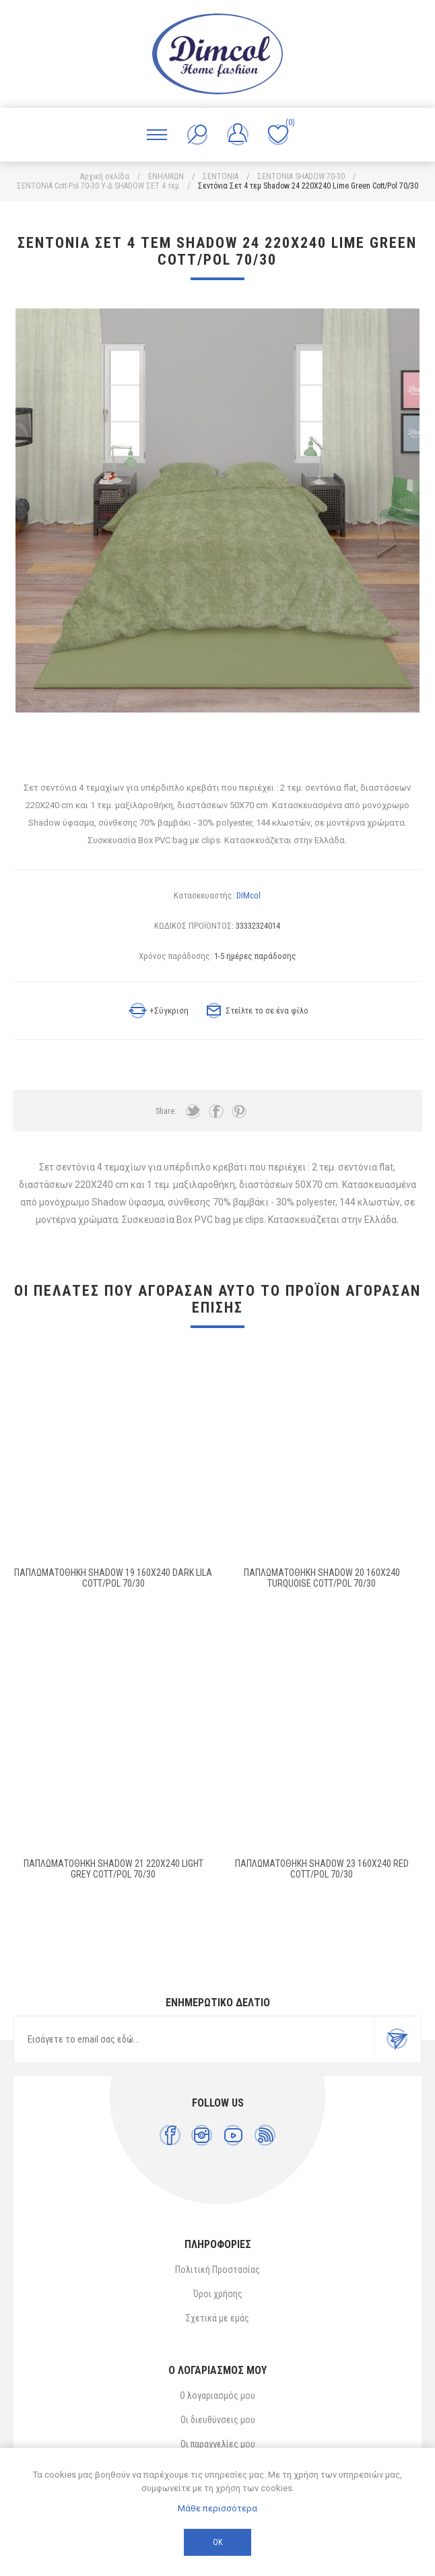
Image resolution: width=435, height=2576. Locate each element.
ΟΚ (217, 2542)
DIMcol (248, 895)
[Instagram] (201, 2135)
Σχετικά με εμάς (217, 2318)
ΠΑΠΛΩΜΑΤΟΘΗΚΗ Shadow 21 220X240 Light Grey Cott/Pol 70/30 (113, 1869)
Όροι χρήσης (217, 2293)
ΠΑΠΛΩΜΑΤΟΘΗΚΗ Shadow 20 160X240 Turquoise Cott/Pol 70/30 (322, 1578)
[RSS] (265, 2135)
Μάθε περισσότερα (217, 2508)
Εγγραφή (397, 2039)
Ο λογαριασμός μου (217, 2395)
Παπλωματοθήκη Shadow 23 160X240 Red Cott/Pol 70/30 (322, 1869)
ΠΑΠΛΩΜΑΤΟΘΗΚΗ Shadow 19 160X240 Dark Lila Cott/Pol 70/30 (113, 1578)
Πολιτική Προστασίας (217, 2269)
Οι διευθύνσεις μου (217, 2419)
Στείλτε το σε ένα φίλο (267, 1010)
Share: (166, 1111)
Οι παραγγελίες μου (217, 2444)
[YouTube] (233, 2135)
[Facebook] (170, 2135)
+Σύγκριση (169, 1010)
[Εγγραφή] (194, 2039)
